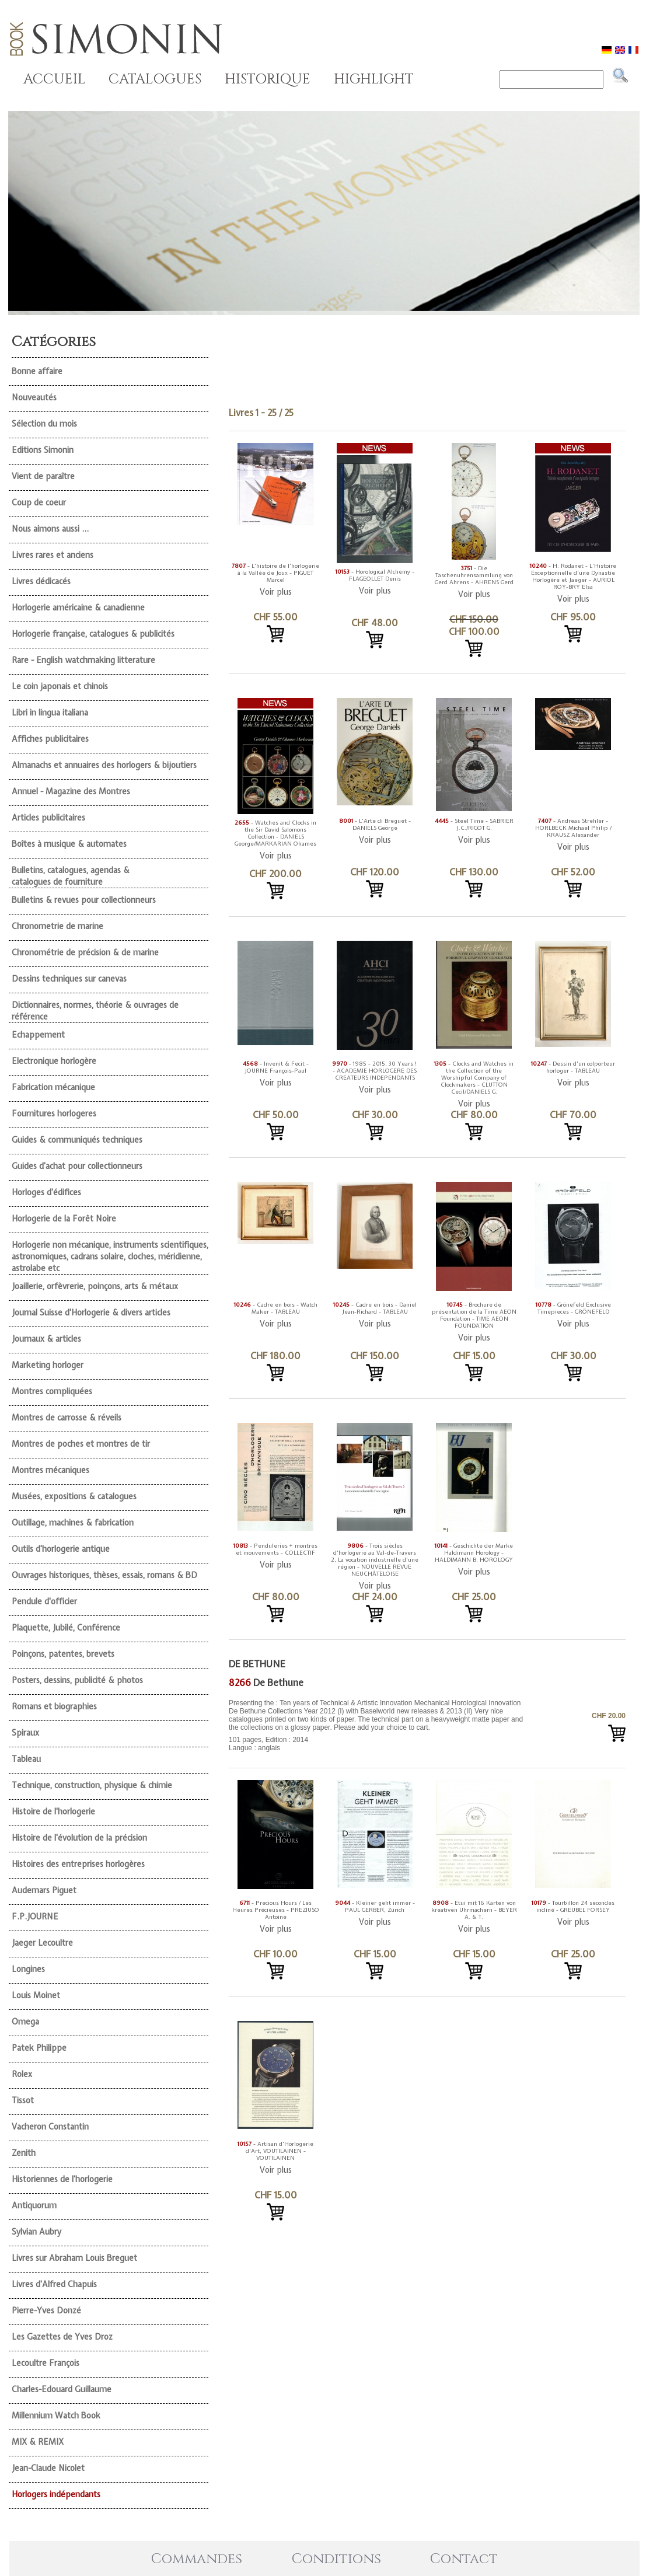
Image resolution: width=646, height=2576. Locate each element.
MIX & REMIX (38, 2442)
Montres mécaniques (50, 1470)
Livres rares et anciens (52, 555)
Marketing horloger (47, 1365)
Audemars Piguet (44, 1890)
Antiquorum (34, 2205)
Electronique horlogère (54, 1061)
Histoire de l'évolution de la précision (79, 1837)
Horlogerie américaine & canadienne (78, 607)
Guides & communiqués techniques (77, 1140)
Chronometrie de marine (57, 926)
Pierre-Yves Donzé (46, 2310)
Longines (28, 1969)
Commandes (196, 2559)
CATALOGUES (155, 79)
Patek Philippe (39, 2048)
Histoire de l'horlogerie (53, 1811)
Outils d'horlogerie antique (61, 1549)
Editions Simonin (43, 450)
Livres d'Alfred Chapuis (54, 2284)
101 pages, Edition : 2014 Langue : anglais (377, 1725)
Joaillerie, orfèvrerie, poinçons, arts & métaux (95, 1286)
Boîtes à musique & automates (69, 844)
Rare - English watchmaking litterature (83, 660)
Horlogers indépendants (56, 2494)
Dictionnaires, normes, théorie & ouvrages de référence (95, 1011)
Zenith (24, 2153)
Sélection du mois (44, 423)
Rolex (22, 2074)
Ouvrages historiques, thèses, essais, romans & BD (104, 1575)
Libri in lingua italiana (50, 712)
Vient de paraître (43, 476)
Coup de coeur (39, 502)
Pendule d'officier (44, 1601)
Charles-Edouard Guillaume (61, 2389)
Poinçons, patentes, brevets (63, 1654)
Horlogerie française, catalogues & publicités (93, 634)
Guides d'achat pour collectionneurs (77, 1166)
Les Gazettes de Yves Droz (62, 2336)
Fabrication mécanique (53, 1087)
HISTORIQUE (267, 79)
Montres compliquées (52, 1391)
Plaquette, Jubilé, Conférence (66, 1627)
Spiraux (25, 1732)
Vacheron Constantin (50, 2126)
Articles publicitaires (48, 817)
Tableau (26, 1759)
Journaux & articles (46, 1339)
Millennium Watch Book (56, 2415)
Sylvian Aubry (36, 2231)
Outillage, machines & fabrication (73, 1522)
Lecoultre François (45, 2363)
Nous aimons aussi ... (50, 528)
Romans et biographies (54, 1706)
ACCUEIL (54, 79)
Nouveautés (34, 397)
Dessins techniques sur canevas (69, 978)
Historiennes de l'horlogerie (62, 2179)
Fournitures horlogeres (54, 1113)
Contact (464, 2559)
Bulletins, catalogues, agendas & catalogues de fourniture (71, 876)
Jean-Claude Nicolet (48, 2468)
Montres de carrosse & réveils (66, 1417)
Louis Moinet (36, 1995)
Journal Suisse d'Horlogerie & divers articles (91, 1312)
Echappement (38, 1034)
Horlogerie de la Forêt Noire (64, 1218)
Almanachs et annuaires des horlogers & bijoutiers (104, 765)
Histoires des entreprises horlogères (78, 1864)
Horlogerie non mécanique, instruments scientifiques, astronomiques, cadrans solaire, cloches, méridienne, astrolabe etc (110, 1256)
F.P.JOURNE (35, 1916)
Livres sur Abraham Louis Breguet (74, 2258)
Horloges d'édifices (46, 1192)
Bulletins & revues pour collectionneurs (84, 900)
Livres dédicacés (41, 581)
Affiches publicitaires (50, 739)
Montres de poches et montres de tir (81, 1444)
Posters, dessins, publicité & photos (77, 1680)
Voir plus (276, 592)
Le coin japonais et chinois (60, 686)
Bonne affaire (37, 371)
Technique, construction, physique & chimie (92, 1785)
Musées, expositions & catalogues (74, 1496)
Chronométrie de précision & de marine (85, 952)
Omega (25, 2021)
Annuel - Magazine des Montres (71, 791)
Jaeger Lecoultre (42, 1943)
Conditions (336, 2559)
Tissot (23, 2100)
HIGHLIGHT (374, 79)
